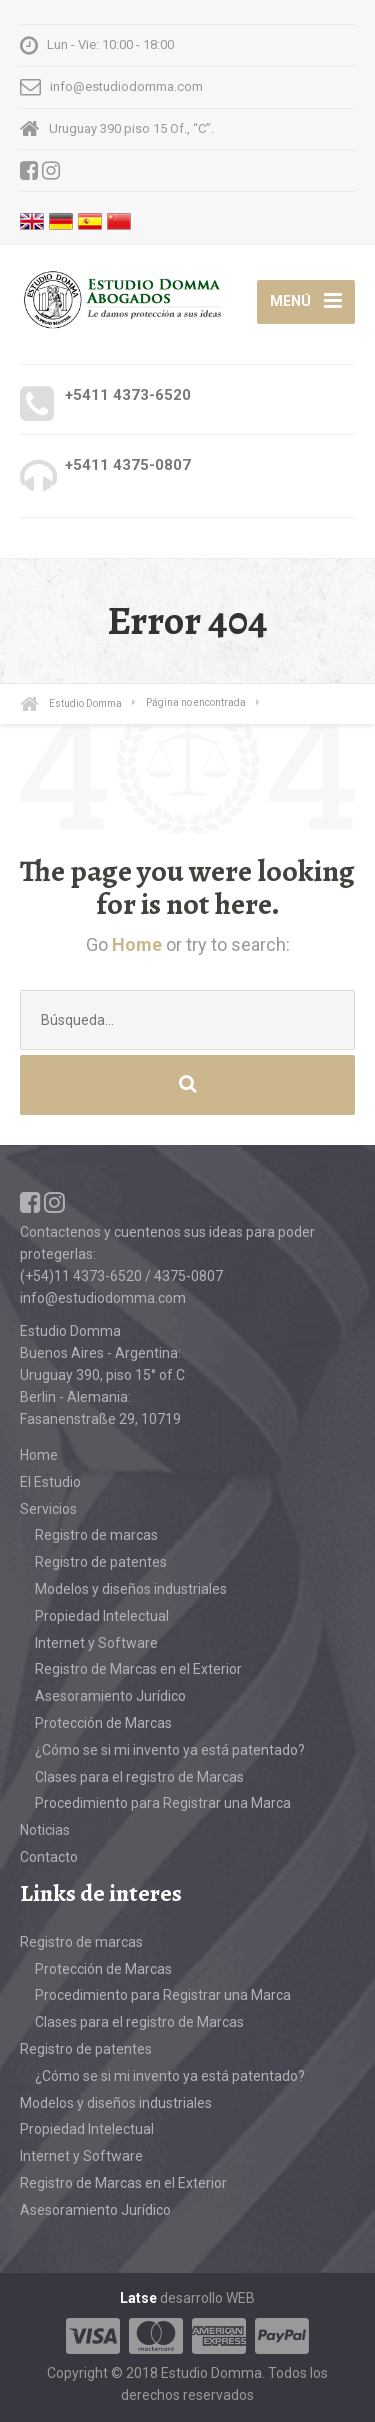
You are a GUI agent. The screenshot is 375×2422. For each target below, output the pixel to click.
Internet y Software (96, 1643)
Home (137, 944)
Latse (138, 2298)
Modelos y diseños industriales (131, 1589)
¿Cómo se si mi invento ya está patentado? (170, 1750)
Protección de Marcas (103, 1723)
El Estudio (50, 1482)
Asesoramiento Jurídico (110, 1696)
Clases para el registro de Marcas (139, 1777)
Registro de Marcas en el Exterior (138, 1669)
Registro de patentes (101, 1562)
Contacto (49, 1857)
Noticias (45, 1830)
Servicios (48, 1509)
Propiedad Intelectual (102, 1616)
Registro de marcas (96, 1535)
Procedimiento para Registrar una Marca (163, 1803)
